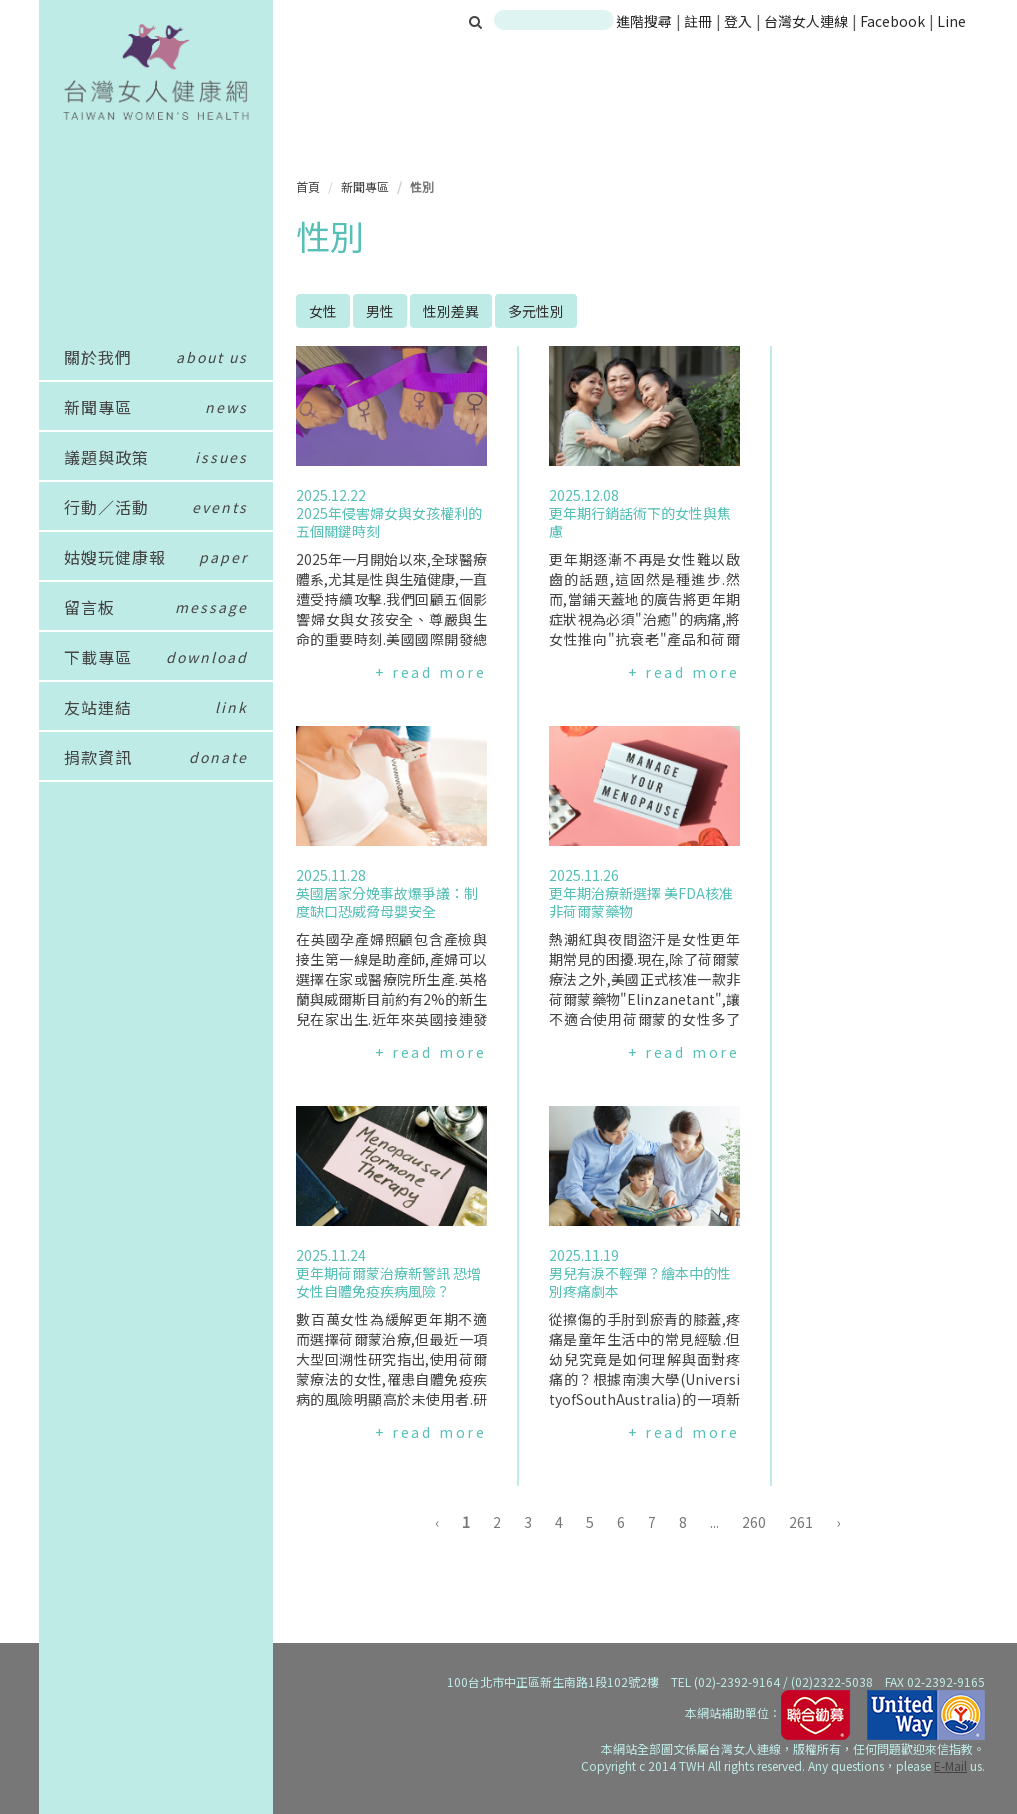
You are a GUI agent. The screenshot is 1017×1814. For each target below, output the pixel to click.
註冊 (699, 21)
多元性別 (536, 311)
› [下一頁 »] (838, 1522)
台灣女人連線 (806, 21)
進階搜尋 (644, 21)
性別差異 (451, 311)
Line (951, 21)
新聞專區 (365, 186)
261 (801, 1522)
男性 (380, 311)
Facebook (892, 21)
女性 (323, 311)
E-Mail (950, 1765)
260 (754, 1522)
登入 (739, 21)
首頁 (308, 186)
